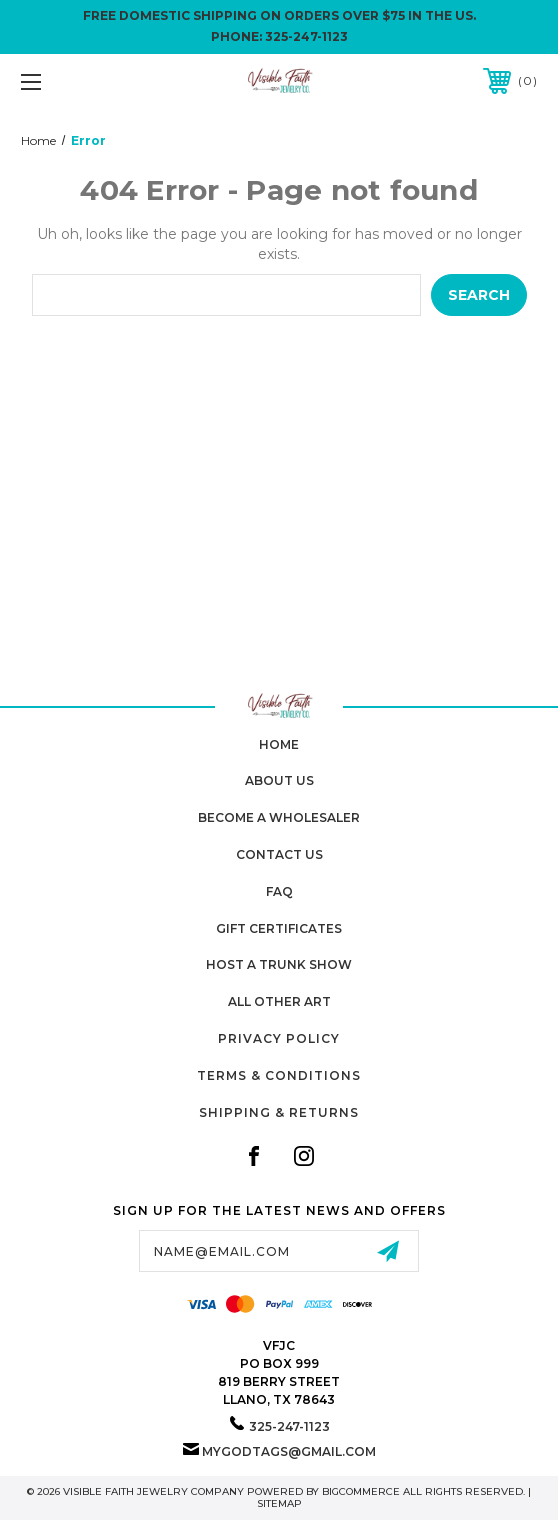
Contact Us (279, 854)
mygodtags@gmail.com (289, 1451)
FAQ (279, 891)
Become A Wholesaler (279, 817)
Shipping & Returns (279, 1112)
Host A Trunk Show (279, 964)
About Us (279, 780)
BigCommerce (361, 1491)
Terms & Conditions (279, 1075)
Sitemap (279, 1503)
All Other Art (279, 1001)
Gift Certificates (279, 928)
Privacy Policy (279, 1038)
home (279, 744)
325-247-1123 (306, 36)
